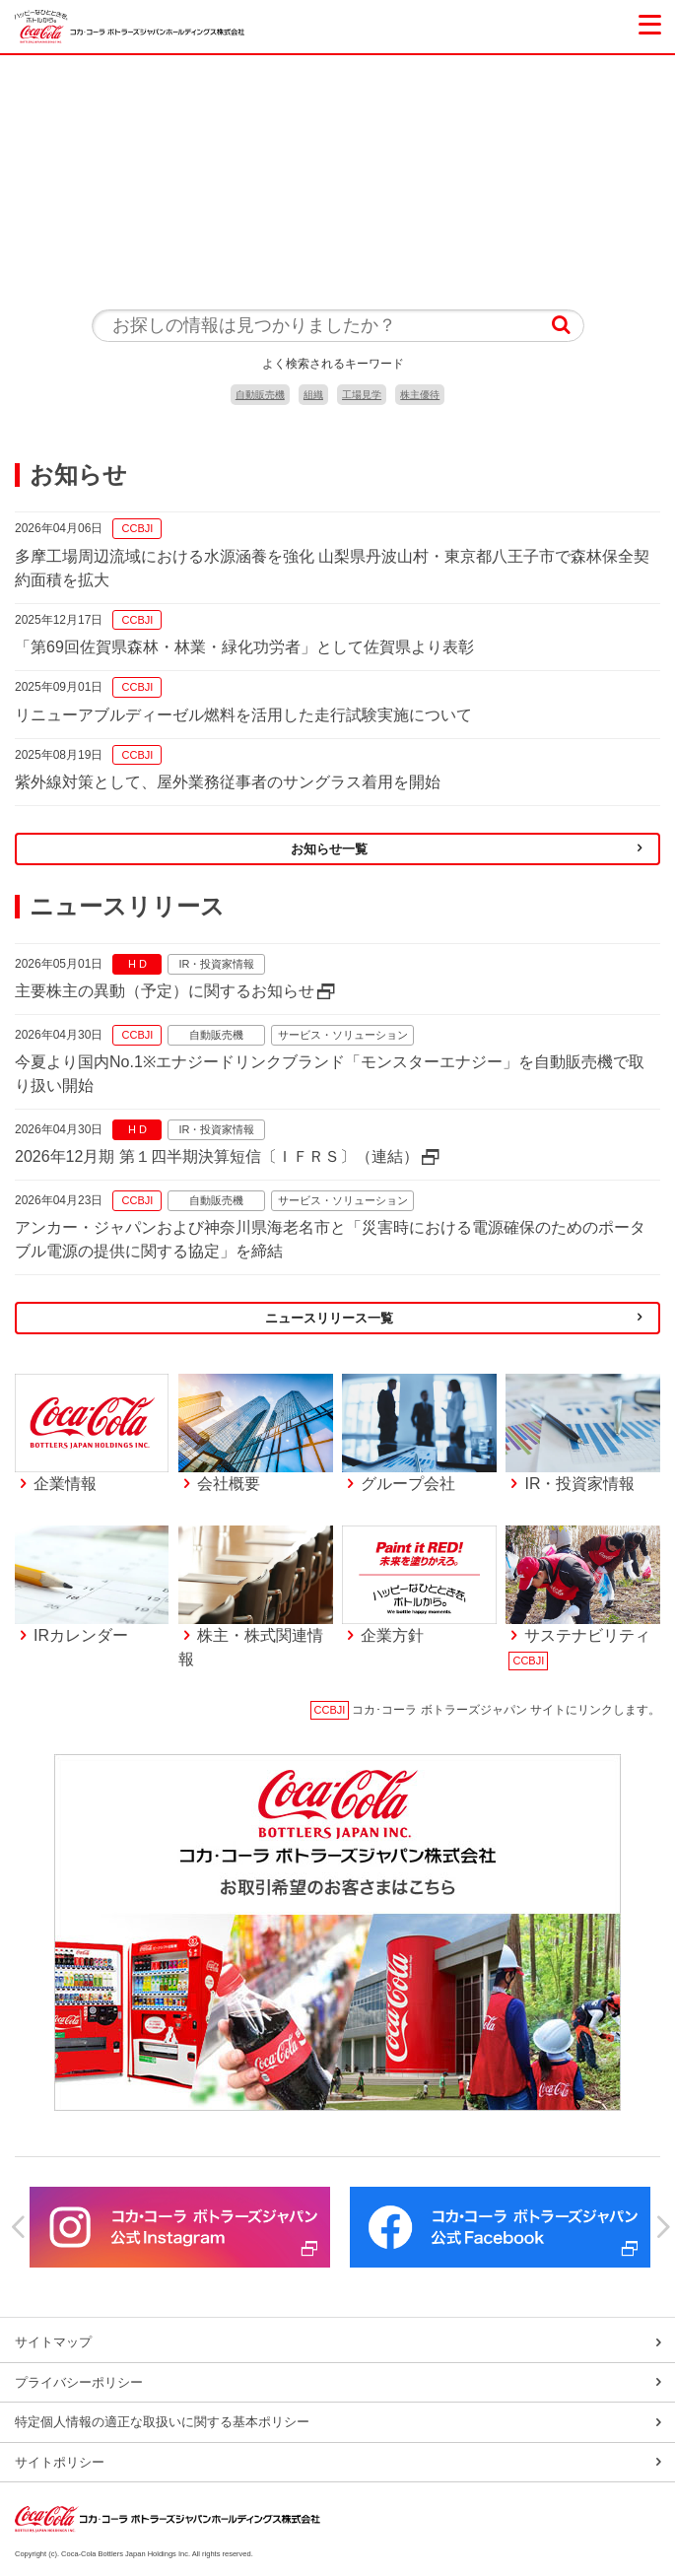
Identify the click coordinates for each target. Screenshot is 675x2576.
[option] (180, 2227)
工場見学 (361, 394)
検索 (561, 325)
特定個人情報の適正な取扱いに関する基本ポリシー (162, 2421)
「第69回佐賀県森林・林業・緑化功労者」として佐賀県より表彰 (244, 647)
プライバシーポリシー (79, 2382)
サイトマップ (53, 2342)
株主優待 (419, 394)
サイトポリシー (59, 2462)
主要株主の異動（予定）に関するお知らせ (164, 991)
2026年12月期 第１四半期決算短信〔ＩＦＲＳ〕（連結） (217, 1156)
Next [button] (660, 2227)
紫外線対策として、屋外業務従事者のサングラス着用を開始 (227, 782)
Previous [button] (15, 2227)
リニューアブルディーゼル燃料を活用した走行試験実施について (243, 715)
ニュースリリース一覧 (329, 1318)
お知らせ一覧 (329, 849)
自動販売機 (260, 394)
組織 (313, 394)
